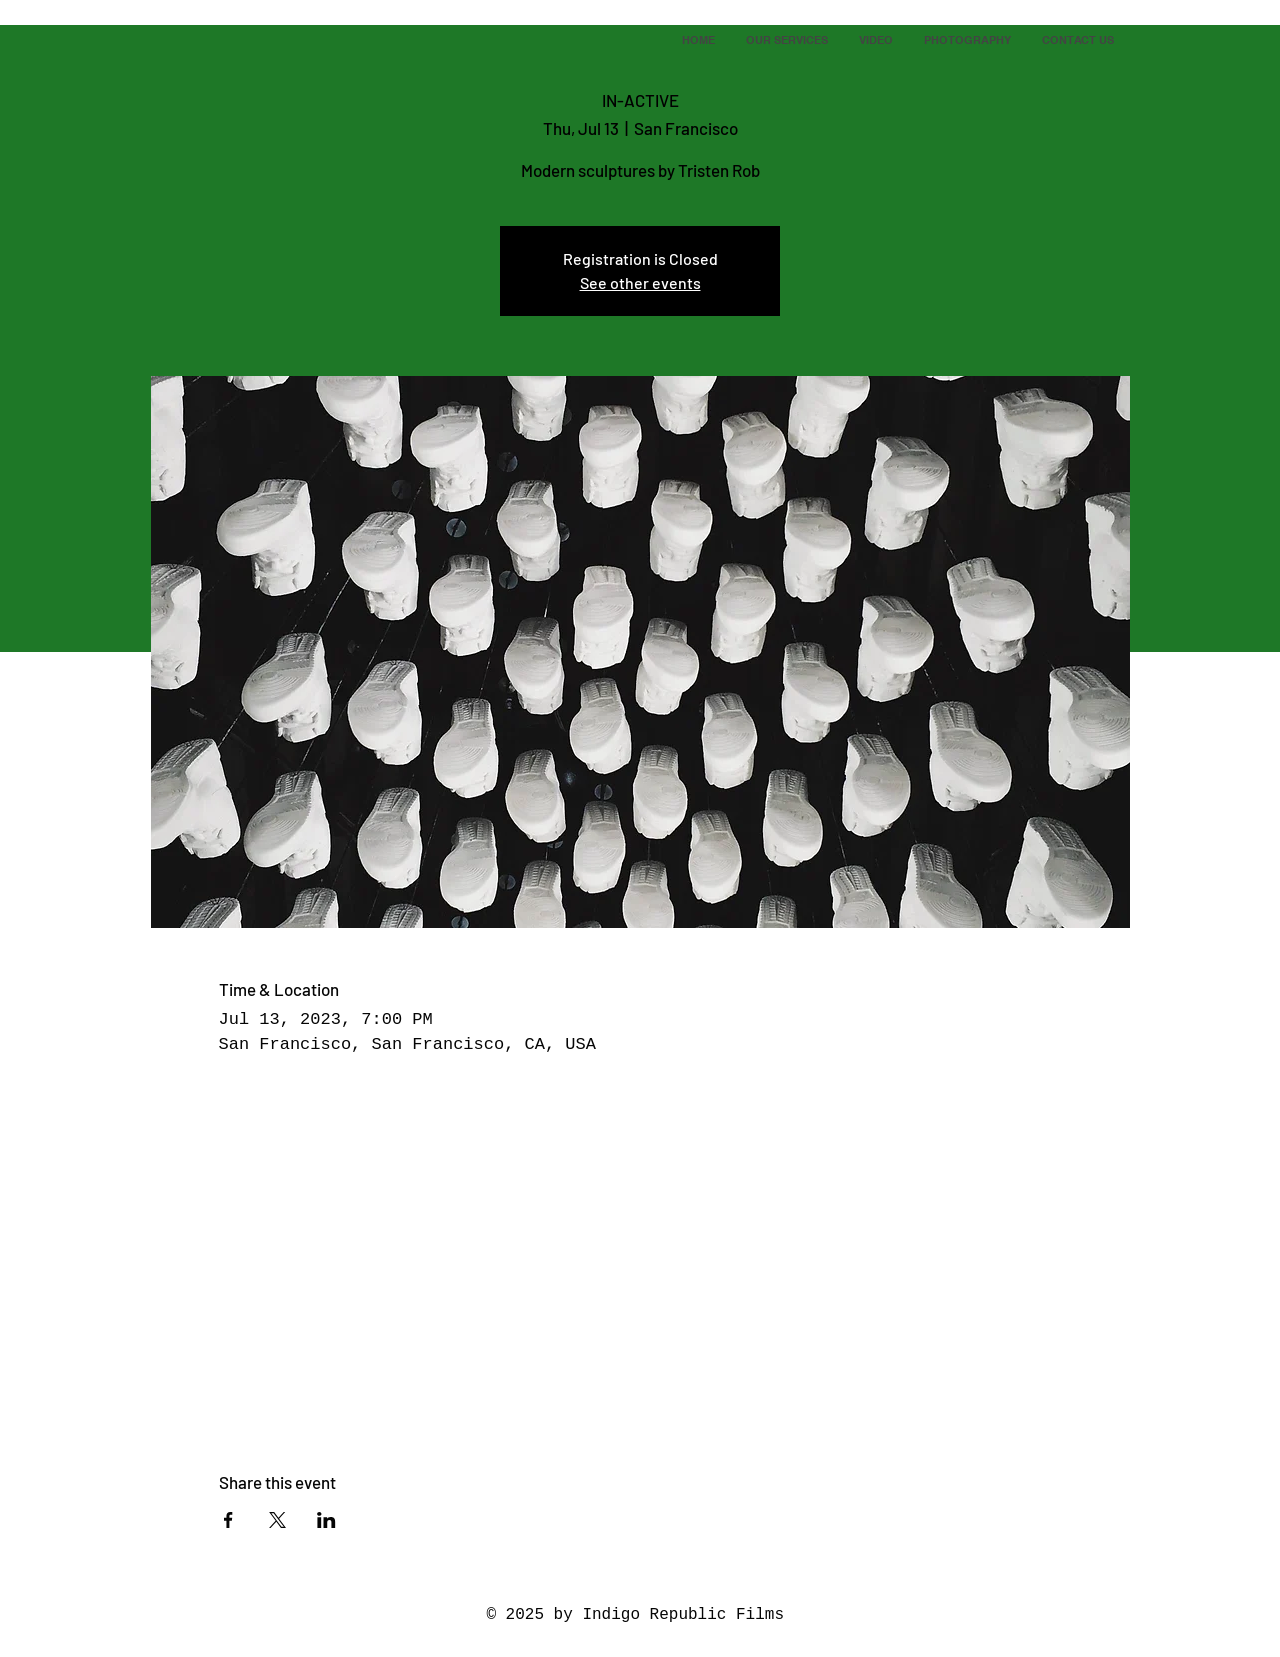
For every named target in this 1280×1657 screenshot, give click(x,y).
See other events (640, 282)
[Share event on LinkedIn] (326, 1520)
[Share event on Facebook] (228, 1520)
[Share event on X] (277, 1520)
